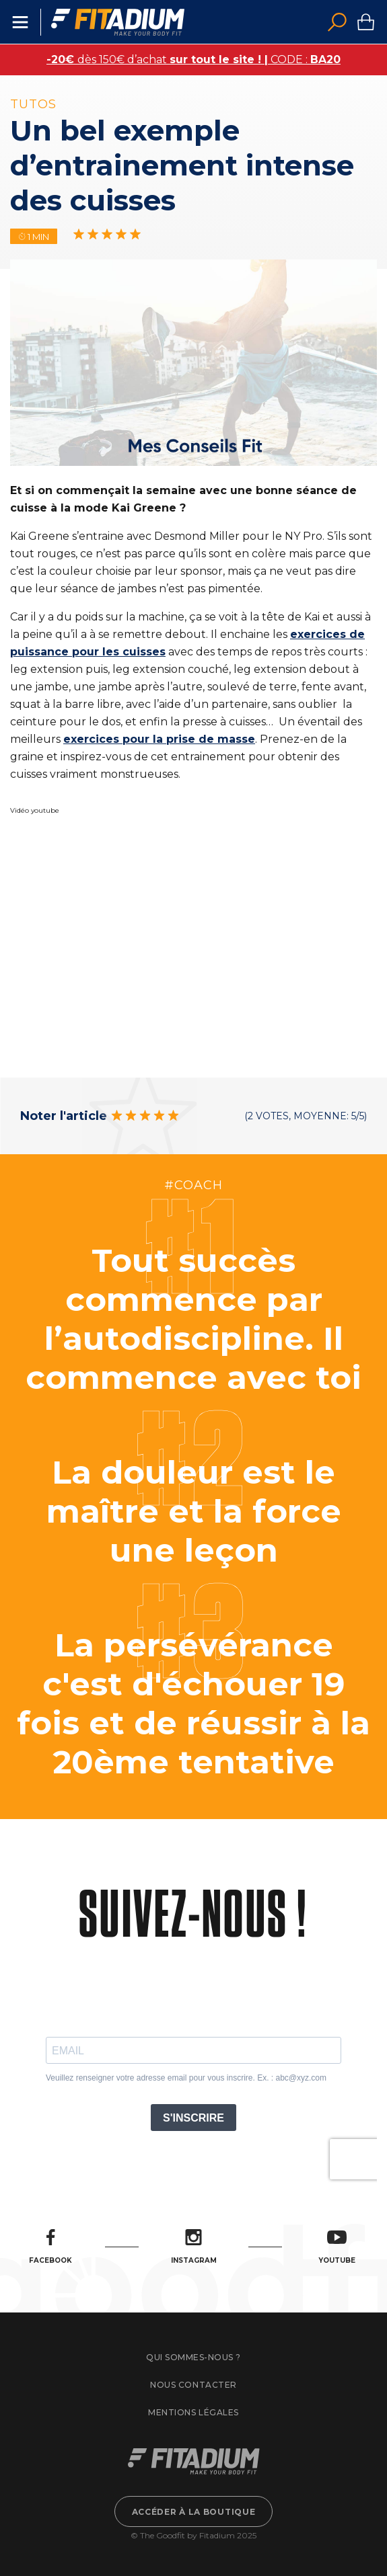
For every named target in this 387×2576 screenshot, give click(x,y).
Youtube (336, 2247)
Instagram (194, 2247)
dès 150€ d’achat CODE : (193, 59)
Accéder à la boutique (194, 2512)
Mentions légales (193, 2412)
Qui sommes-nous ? (193, 2357)
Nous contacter (193, 2385)
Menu (20, 22)
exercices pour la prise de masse (159, 739)
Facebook (50, 2247)
